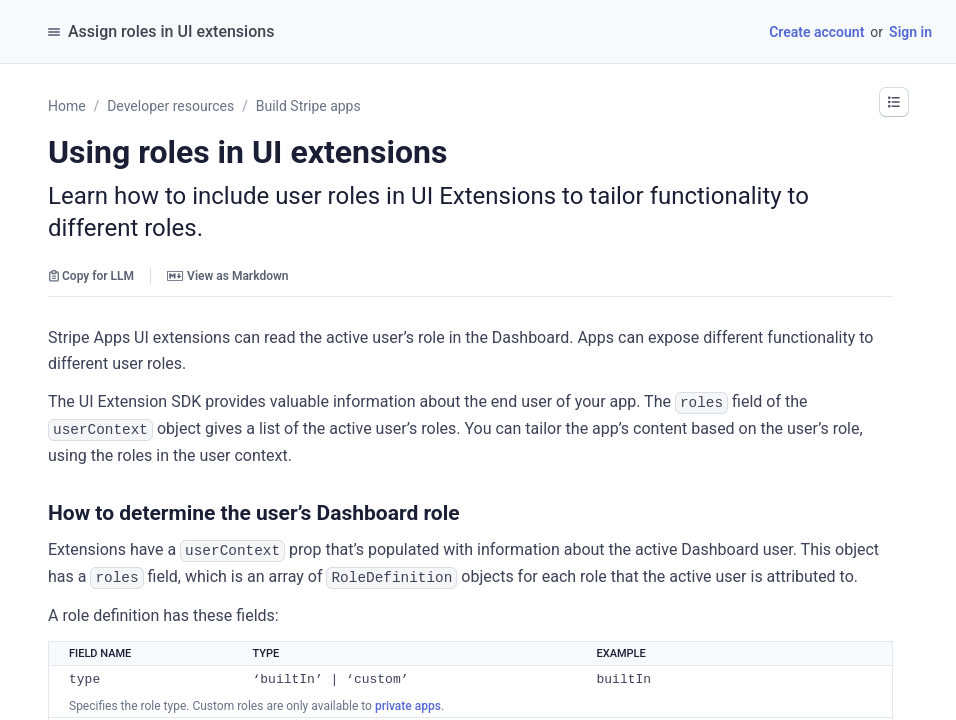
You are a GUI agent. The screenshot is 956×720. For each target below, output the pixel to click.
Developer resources (170, 106)
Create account (816, 32)
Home (67, 106)
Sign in (910, 32)
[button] (894, 102)
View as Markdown (227, 276)
